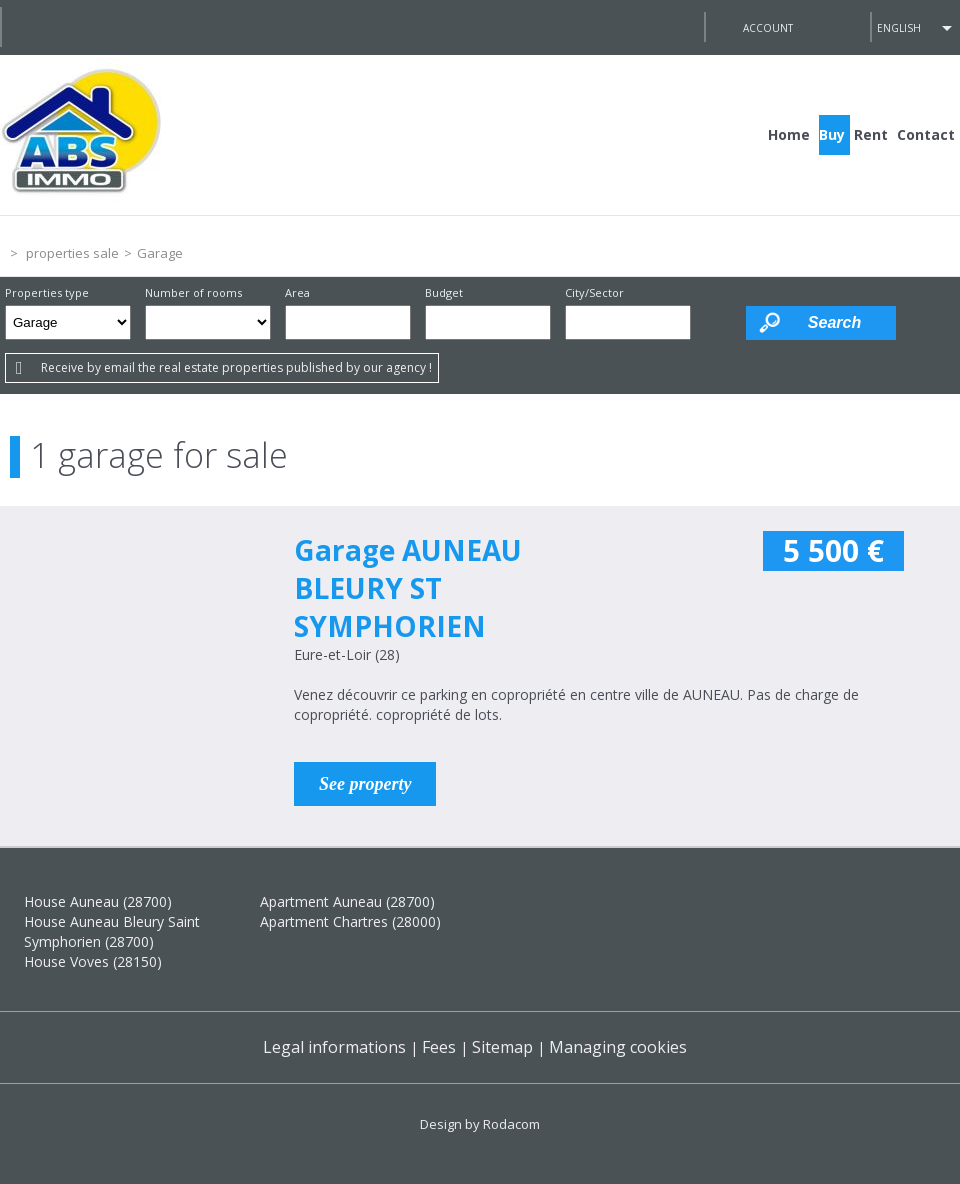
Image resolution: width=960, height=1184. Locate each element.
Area (297, 292)
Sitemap (502, 1047)
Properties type (47, 292)
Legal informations (334, 1047)
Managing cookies (618, 1047)
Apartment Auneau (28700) (347, 901)
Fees (439, 1047)
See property (365, 784)
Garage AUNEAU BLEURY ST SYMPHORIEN (408, 588)
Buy (832, 134)
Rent (871, 134)
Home (789, 134)
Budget (444, 292)
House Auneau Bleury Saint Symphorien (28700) (112, 931)
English (899, 28)
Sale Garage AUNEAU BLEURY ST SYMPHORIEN (132, 651)
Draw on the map (718, 322)
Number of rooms (193, 292)
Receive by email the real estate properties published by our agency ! (236, 367)
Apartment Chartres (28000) (350, 921)
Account (768, 28)
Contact (926, 134)
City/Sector (594, 292)
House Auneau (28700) (98, 901)
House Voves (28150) (93, 961)
